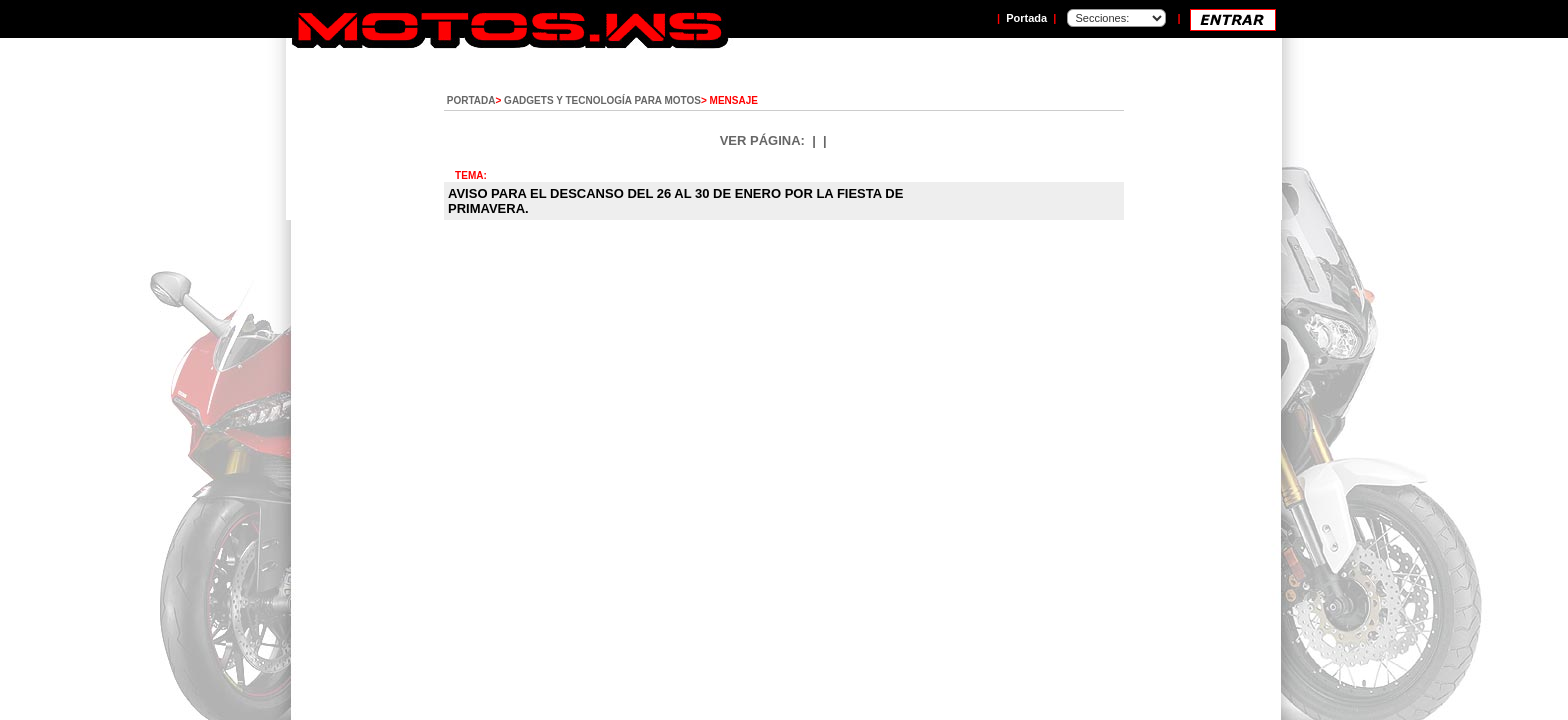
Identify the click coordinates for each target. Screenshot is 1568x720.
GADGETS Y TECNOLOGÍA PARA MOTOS (602, 100)
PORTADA (471, 100)
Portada (1026, 18)
